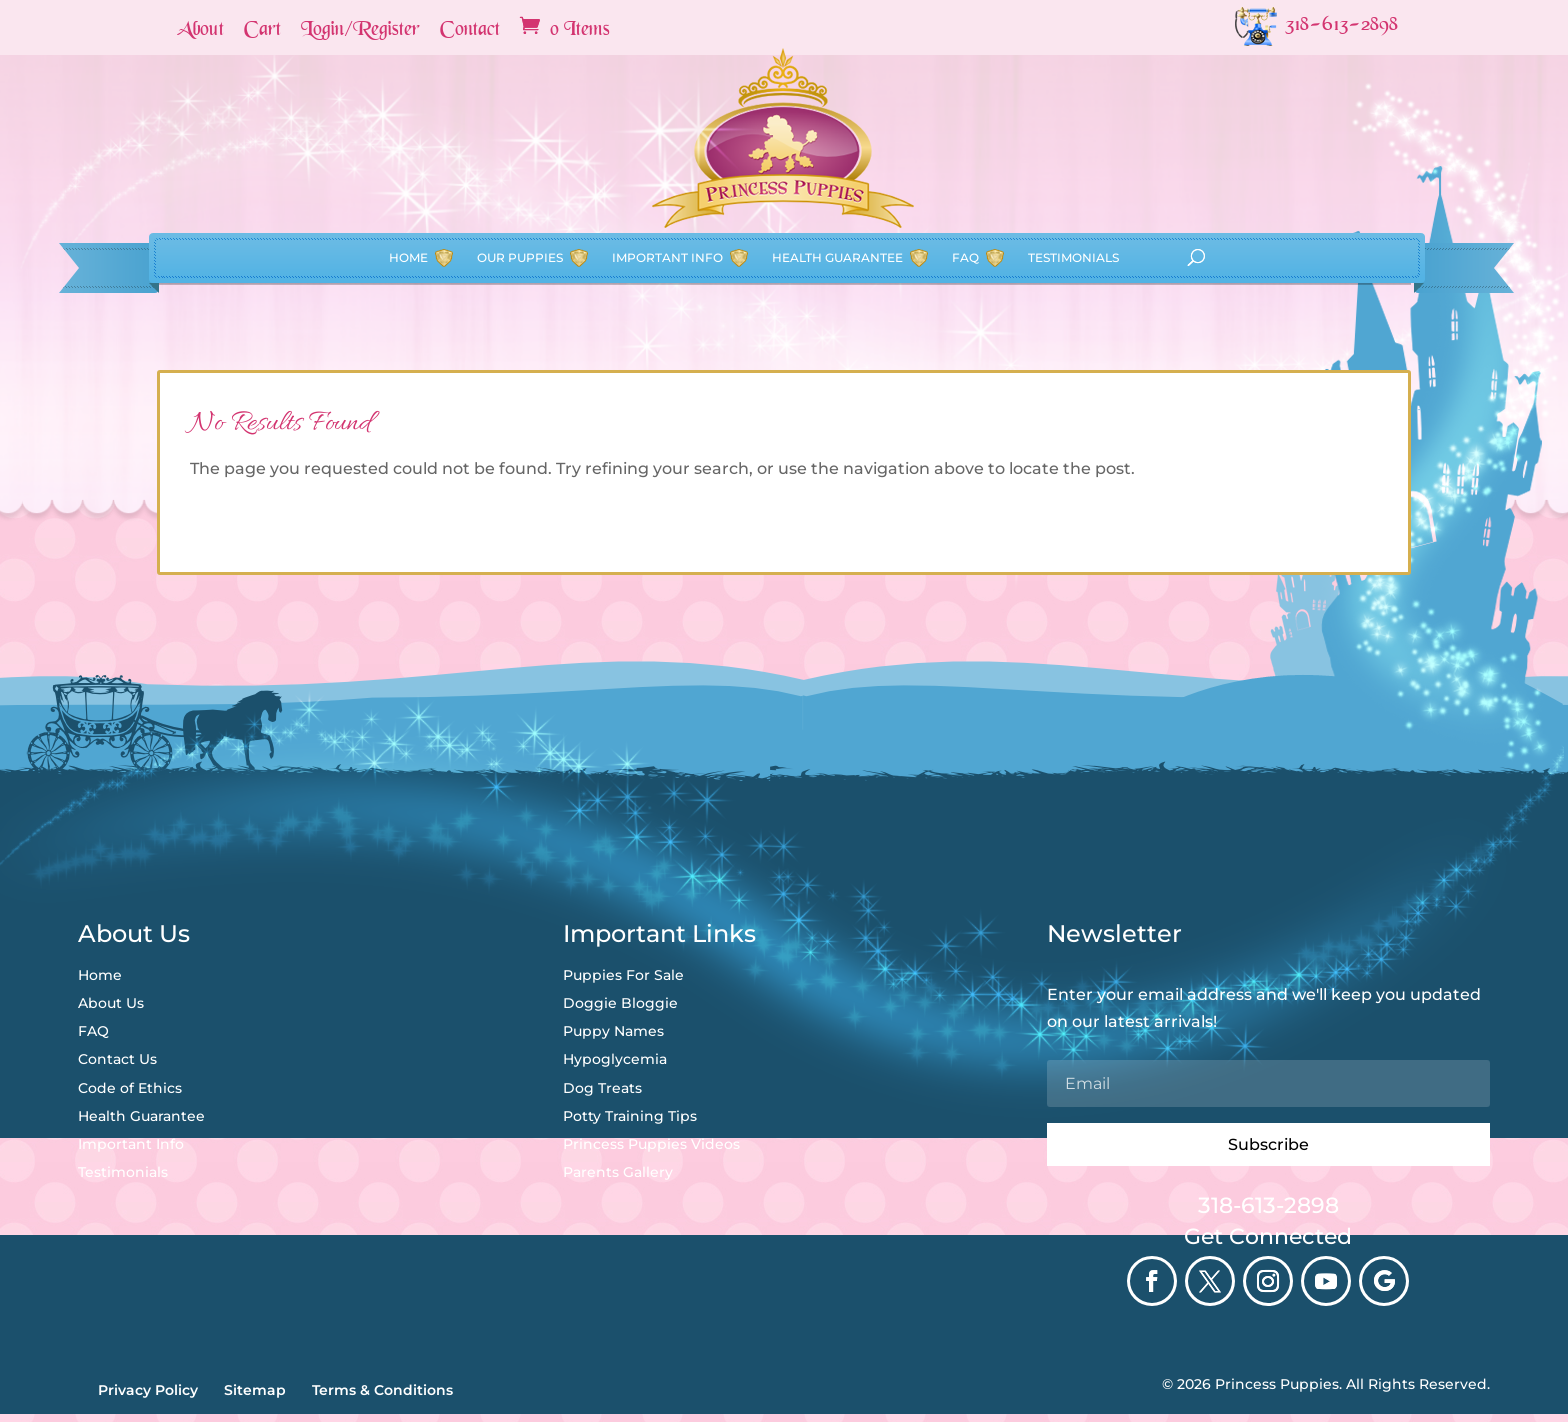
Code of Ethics (130, 1088)
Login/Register (360, 31)
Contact (470, 31)
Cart (262, 31)
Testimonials (1073, 187)
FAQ (965, 187)
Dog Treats (602, 1088)
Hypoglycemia (615, 1059)
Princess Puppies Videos (651, 1144)
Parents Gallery (618, 1172)
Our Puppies (520, 187)
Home (408, 187)
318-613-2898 (1268, 1205)
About (200, 31)
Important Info (667, 187)
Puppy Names (613, 1031)
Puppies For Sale (623, 975)
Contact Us (117, 1059)
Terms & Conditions (382, 1390)
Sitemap (255, 1390)
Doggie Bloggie (620, 1003)
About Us (111, 1003)
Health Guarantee (837, 187)
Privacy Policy (148, 1390)
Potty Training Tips (630, 1116)
